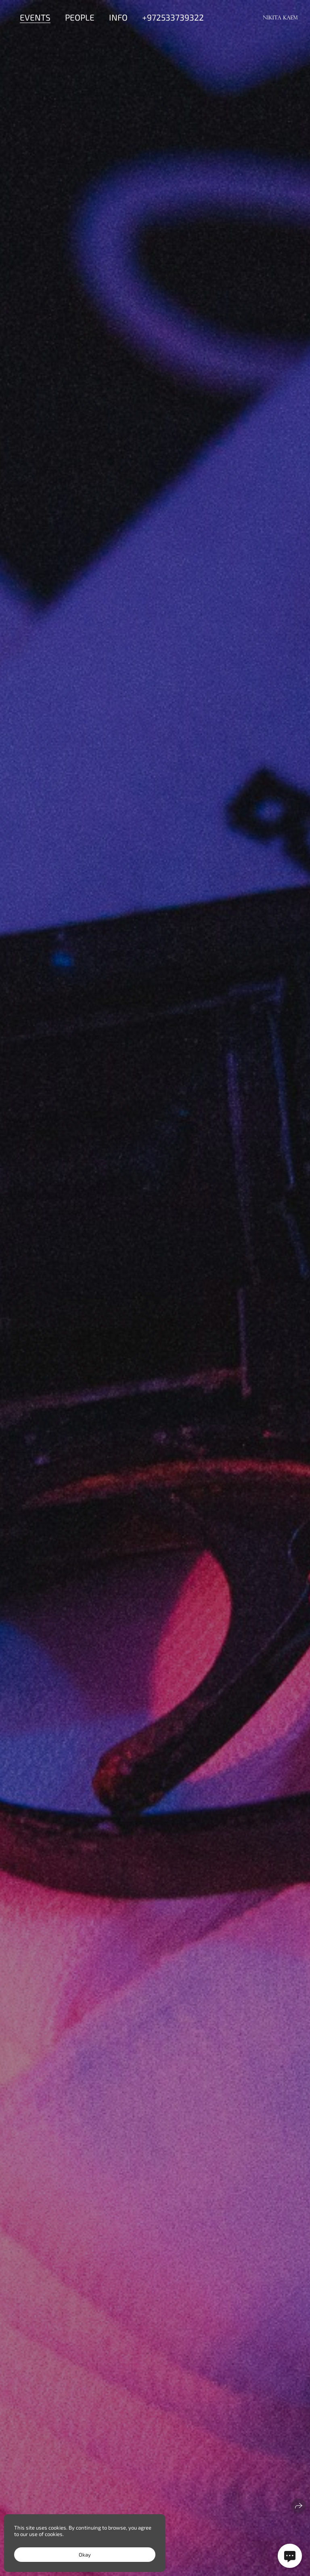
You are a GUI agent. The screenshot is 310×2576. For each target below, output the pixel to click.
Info (118, 17)
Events (35, 17)
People (79, 17)
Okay (85, 2554)
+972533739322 (173, 17)
